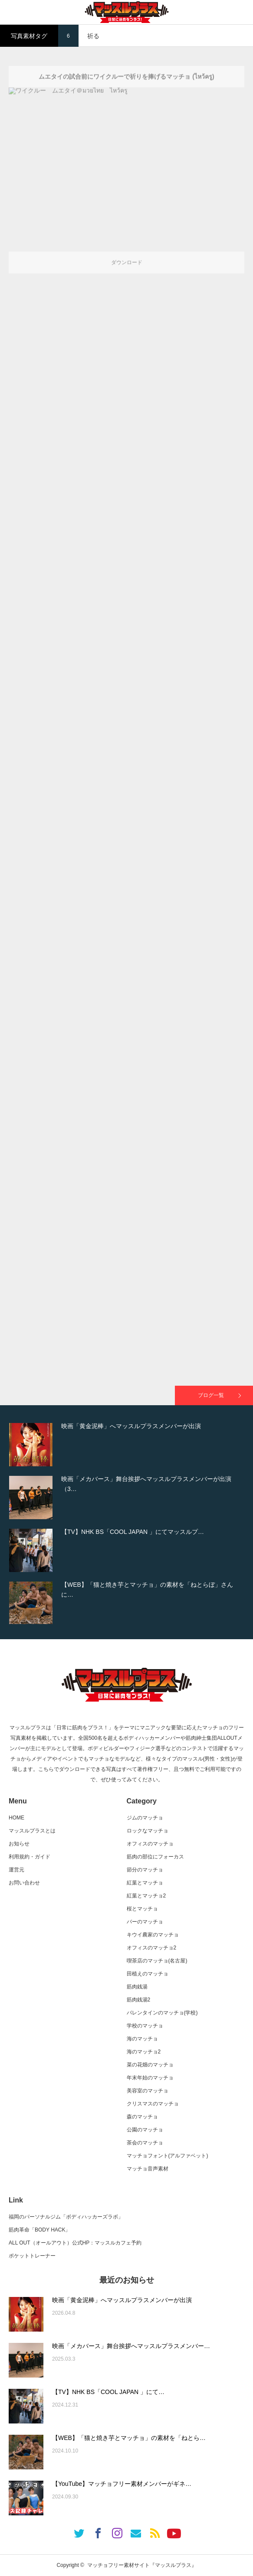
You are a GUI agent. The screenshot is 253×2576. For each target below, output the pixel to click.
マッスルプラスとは (32, 1831)
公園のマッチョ (145, 2130)
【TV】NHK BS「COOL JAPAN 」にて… (108, 2391)
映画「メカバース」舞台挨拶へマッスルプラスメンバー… (131, 2345)
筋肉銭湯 (137, 1987)
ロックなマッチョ (147, 1831)
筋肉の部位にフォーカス (155, 1857)
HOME (16, 1818)
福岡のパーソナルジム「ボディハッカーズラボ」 (66, 2217)
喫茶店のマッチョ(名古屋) (157, 1961)
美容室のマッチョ (147, 2091)
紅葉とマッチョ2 (146, 1896)
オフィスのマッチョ (150, 1844)
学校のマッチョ (145, 2026)
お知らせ (19, 1844)
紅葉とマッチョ (145, 1883)
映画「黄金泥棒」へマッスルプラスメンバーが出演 (122, 2300)
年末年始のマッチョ (150, 2078)
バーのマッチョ (145, 1922)
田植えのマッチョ (147, 1974)
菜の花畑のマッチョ (150, 2065)
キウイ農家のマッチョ (153, 1935)
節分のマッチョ (145, 1870)
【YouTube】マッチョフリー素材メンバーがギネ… (121, 2483)
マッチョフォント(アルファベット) (167, 2156)
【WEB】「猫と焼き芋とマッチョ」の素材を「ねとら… (129, 2437)
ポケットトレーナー (32, 2256)
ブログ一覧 (211, 1395)
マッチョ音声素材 (147, 2169)
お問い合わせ (24, 1883)
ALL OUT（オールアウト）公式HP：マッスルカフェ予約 (75, 2243)
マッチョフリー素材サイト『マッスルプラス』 (142, 2565)
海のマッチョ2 (144, 2052)
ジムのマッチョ (145, 1818)
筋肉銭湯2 (139, 2000)
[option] (126, 1445)
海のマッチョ (142, 2039)
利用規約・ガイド (29, 1857)
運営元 (16, 1870)
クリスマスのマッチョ (153, 2104)
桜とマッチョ (142, 1909)
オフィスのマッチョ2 (152, 1948)
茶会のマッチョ (145, 2143)
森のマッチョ (142, 2117)
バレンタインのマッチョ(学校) (162, 2013)
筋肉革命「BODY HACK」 (39, 2230)
